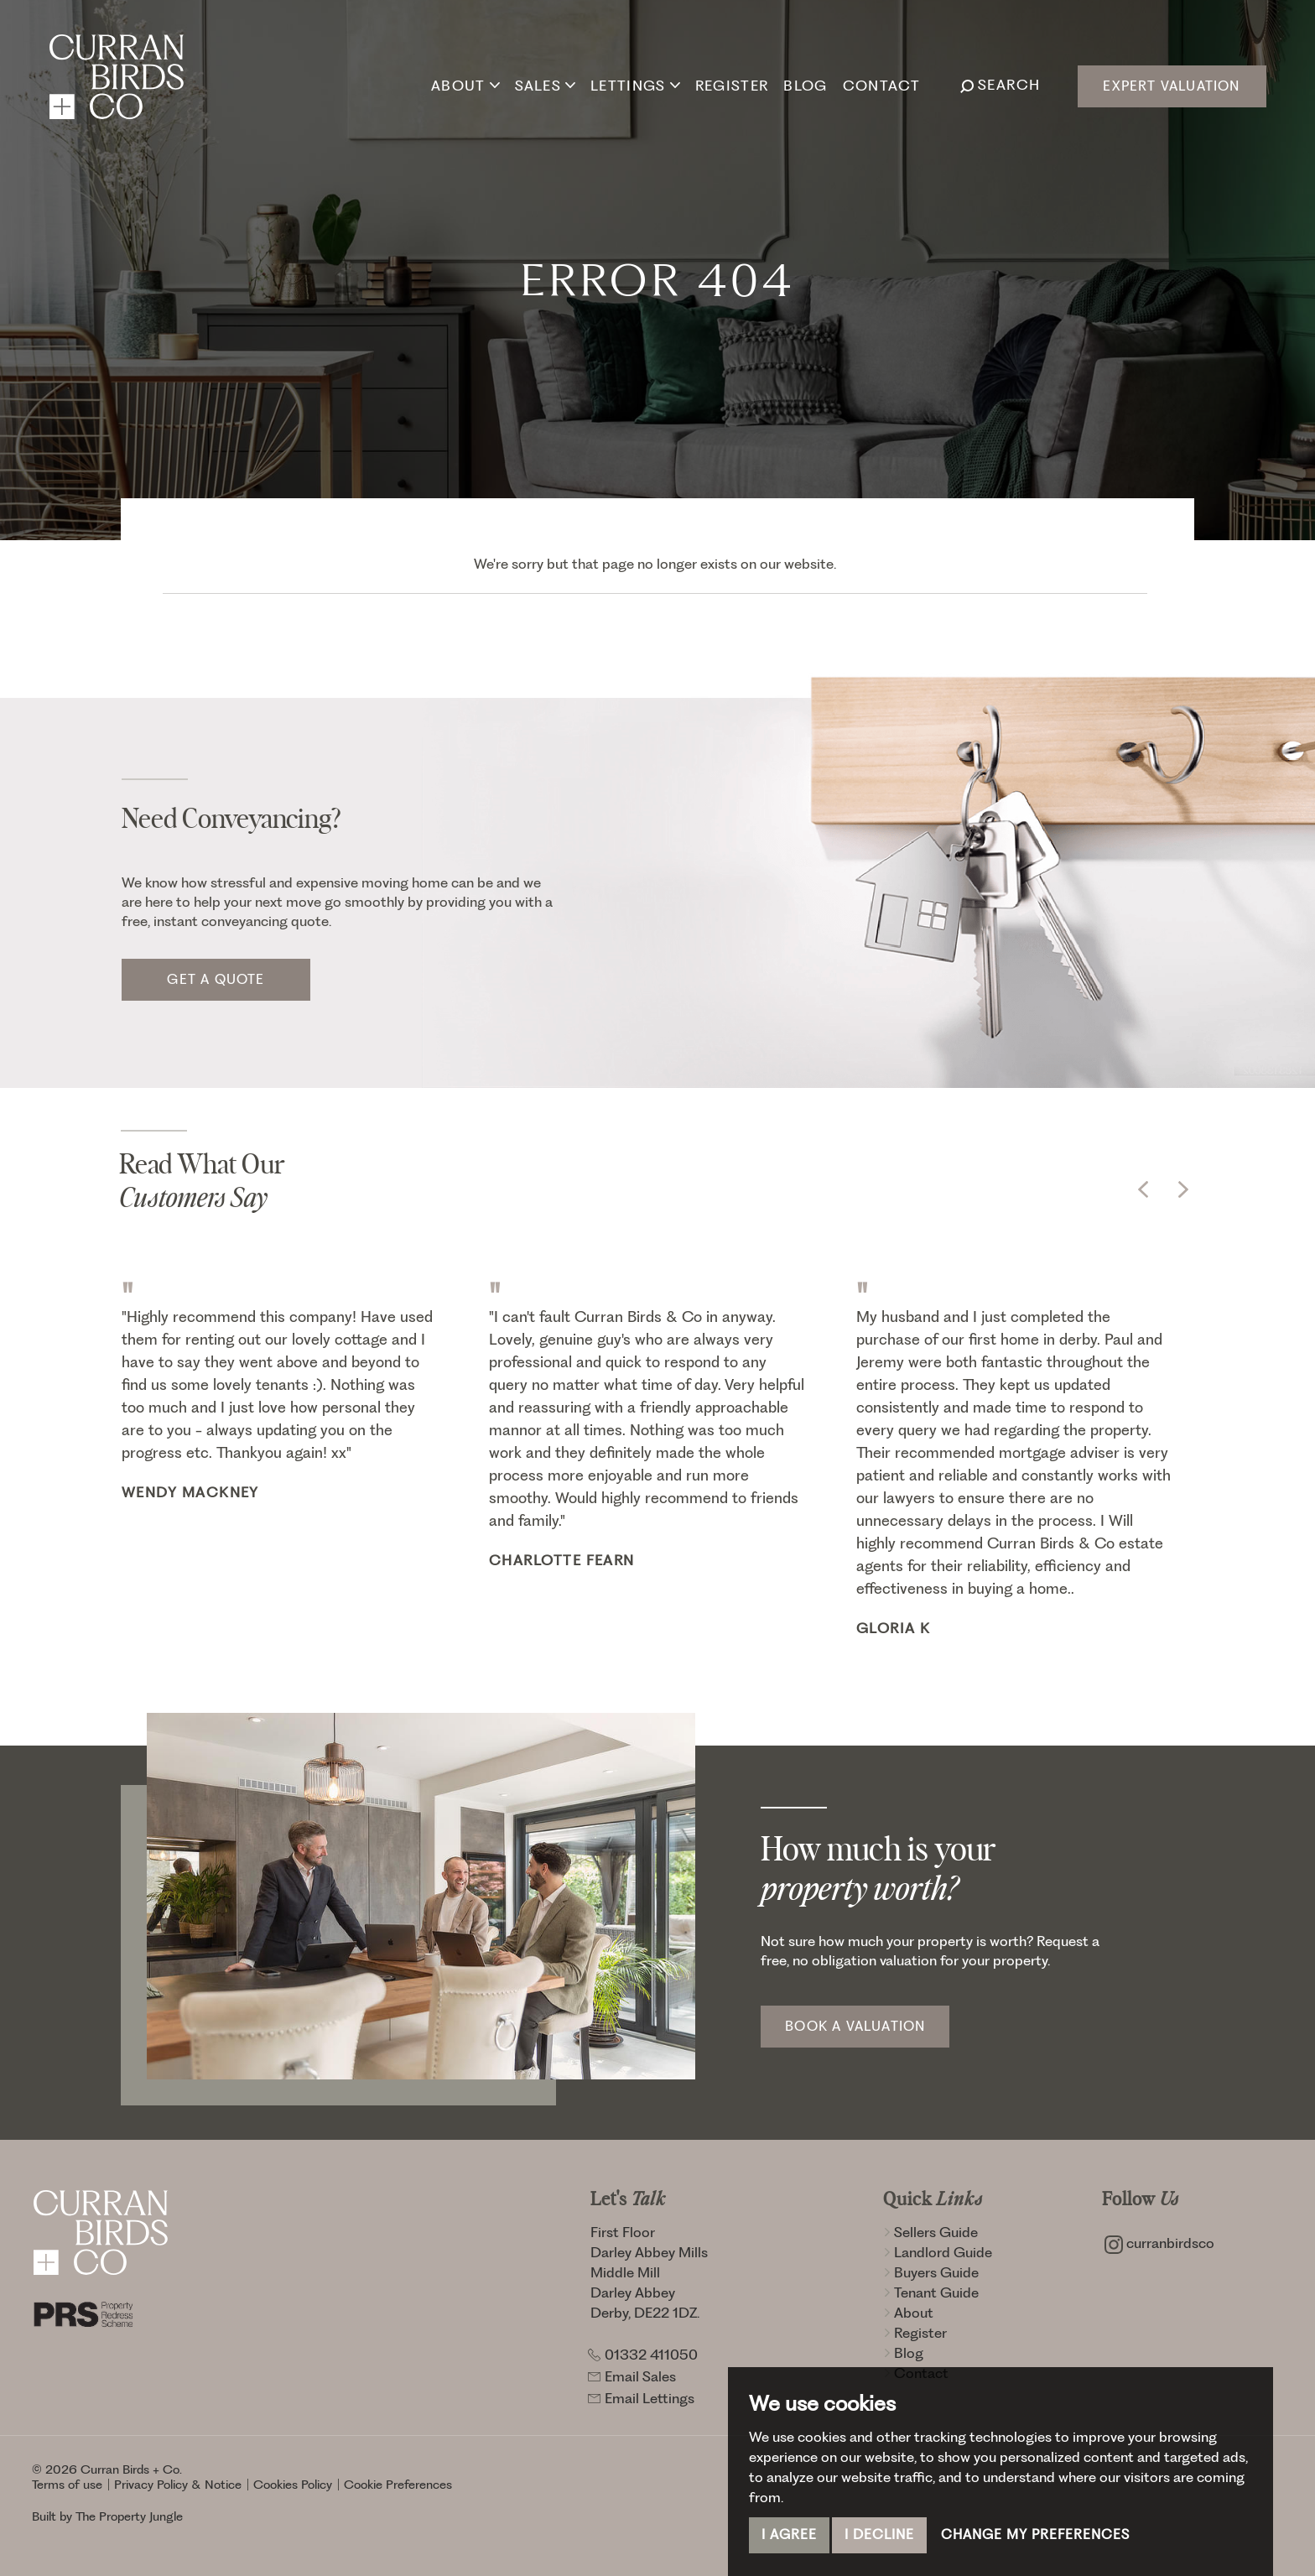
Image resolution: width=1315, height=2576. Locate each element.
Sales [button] (544, 84)
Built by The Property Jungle (107, 2516)
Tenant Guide (931, 2292)
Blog (805, 84)
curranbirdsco (1159, 2243)
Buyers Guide (931, 2272)
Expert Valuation (1171, 86)
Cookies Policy (292, 2484)
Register (732, 84)
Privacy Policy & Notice (178, 2484)
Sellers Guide (930, 2232)
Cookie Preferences (398, 2484)
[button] (1143, 1189)
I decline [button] (879, 2534)
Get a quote (215, 979)
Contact (881, 84)
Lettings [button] (635, 84)
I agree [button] (789, 2534)
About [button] (465, 84)
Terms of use (67, 2484)
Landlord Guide (937, 2252)
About (908, 2312)
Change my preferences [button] (1035, 2534)
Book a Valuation (855, 2026)
